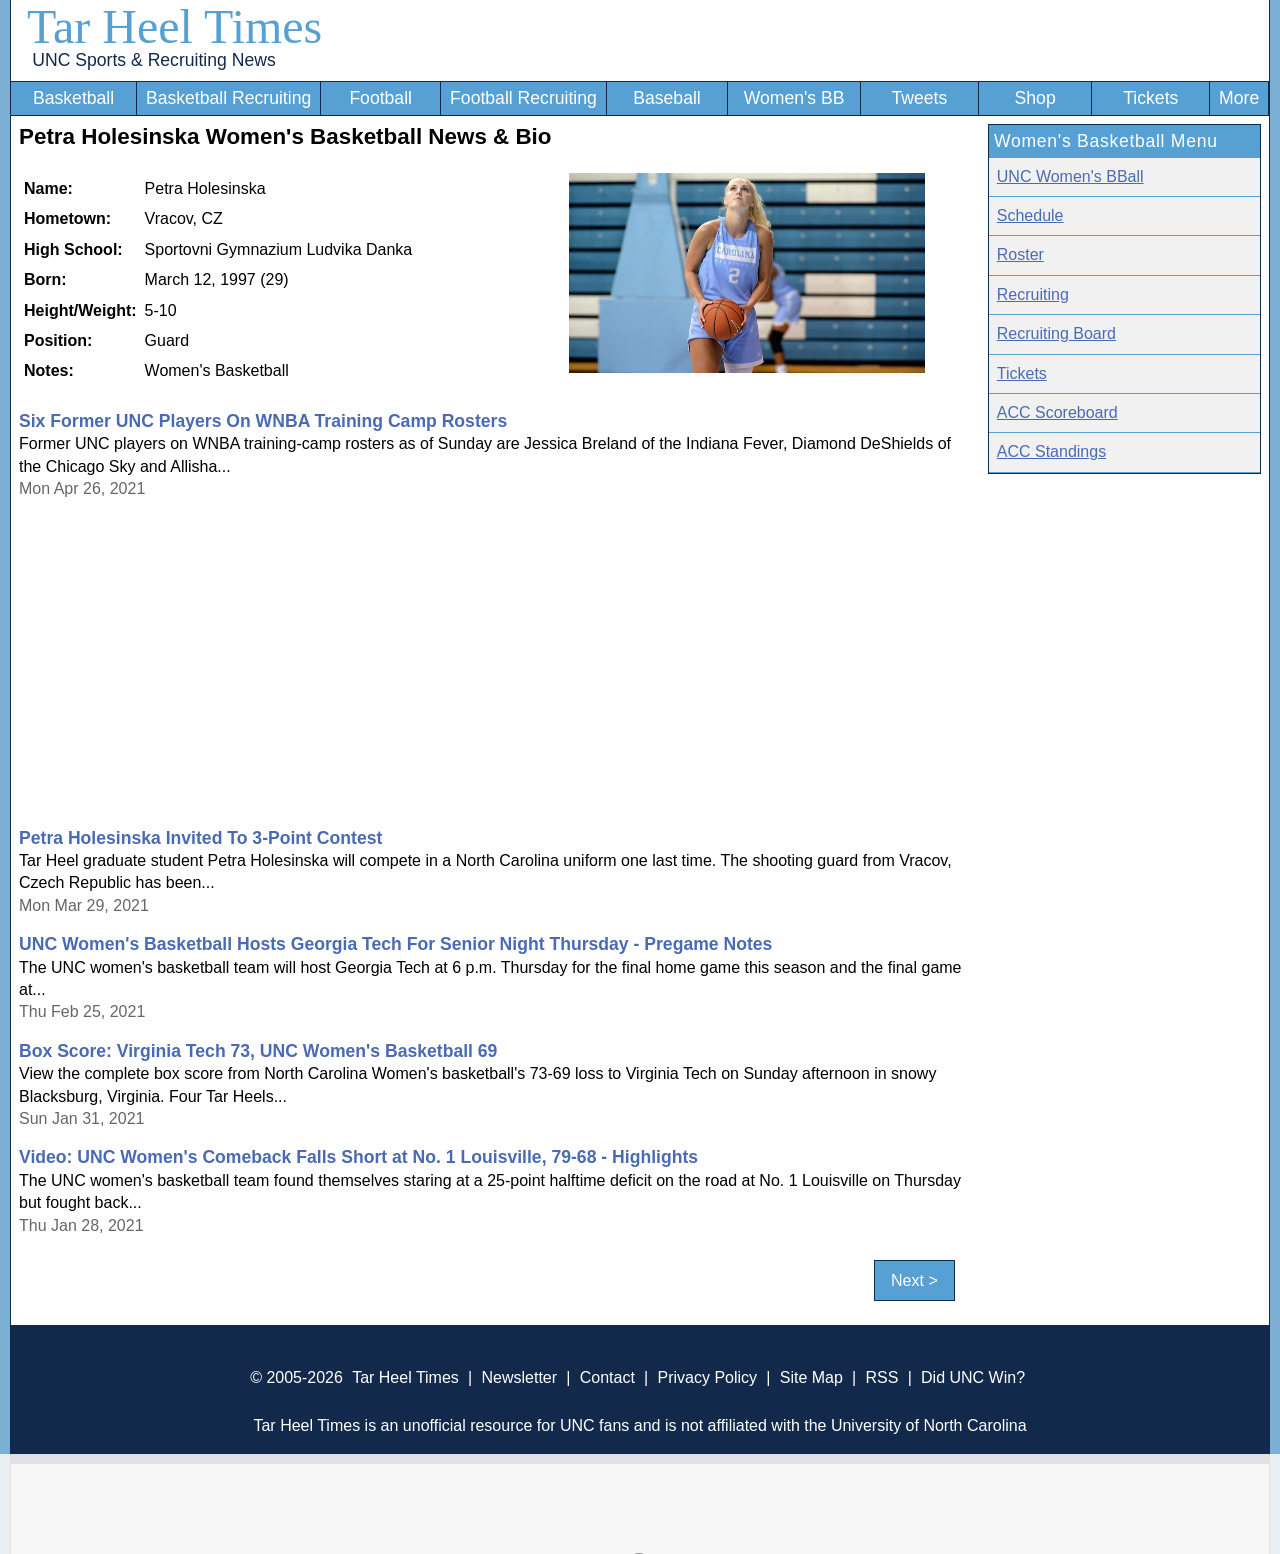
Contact (607, 1377)
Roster (1020, 254)
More (1239, 98)
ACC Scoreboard (1057, 412)
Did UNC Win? (973, 1377)
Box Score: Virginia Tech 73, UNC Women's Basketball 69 (258, 1051)
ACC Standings (1051, 451)
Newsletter (519, 1377)
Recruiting (1033, 294)
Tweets (919, 98)
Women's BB (794, 98)
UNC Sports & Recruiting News (153, 60)
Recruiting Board (1056, 333)
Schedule (1030, 215)
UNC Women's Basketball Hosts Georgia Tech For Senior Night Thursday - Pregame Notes (395, 944)
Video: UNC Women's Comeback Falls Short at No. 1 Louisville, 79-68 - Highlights (358, 1157)
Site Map (811, 1377)
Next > (914, 1280)
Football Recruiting (523, 98)
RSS (881, 1377)
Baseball (667, 98)
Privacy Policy (707, 1377)
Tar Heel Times (174, 26)
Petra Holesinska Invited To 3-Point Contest (200, 838)
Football (380, 98)
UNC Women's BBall (1070, 176)
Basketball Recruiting (228, 98)
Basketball (73, 98)
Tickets (1150, 98)
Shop (1035, 98)
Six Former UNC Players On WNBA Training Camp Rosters (263, 421)
